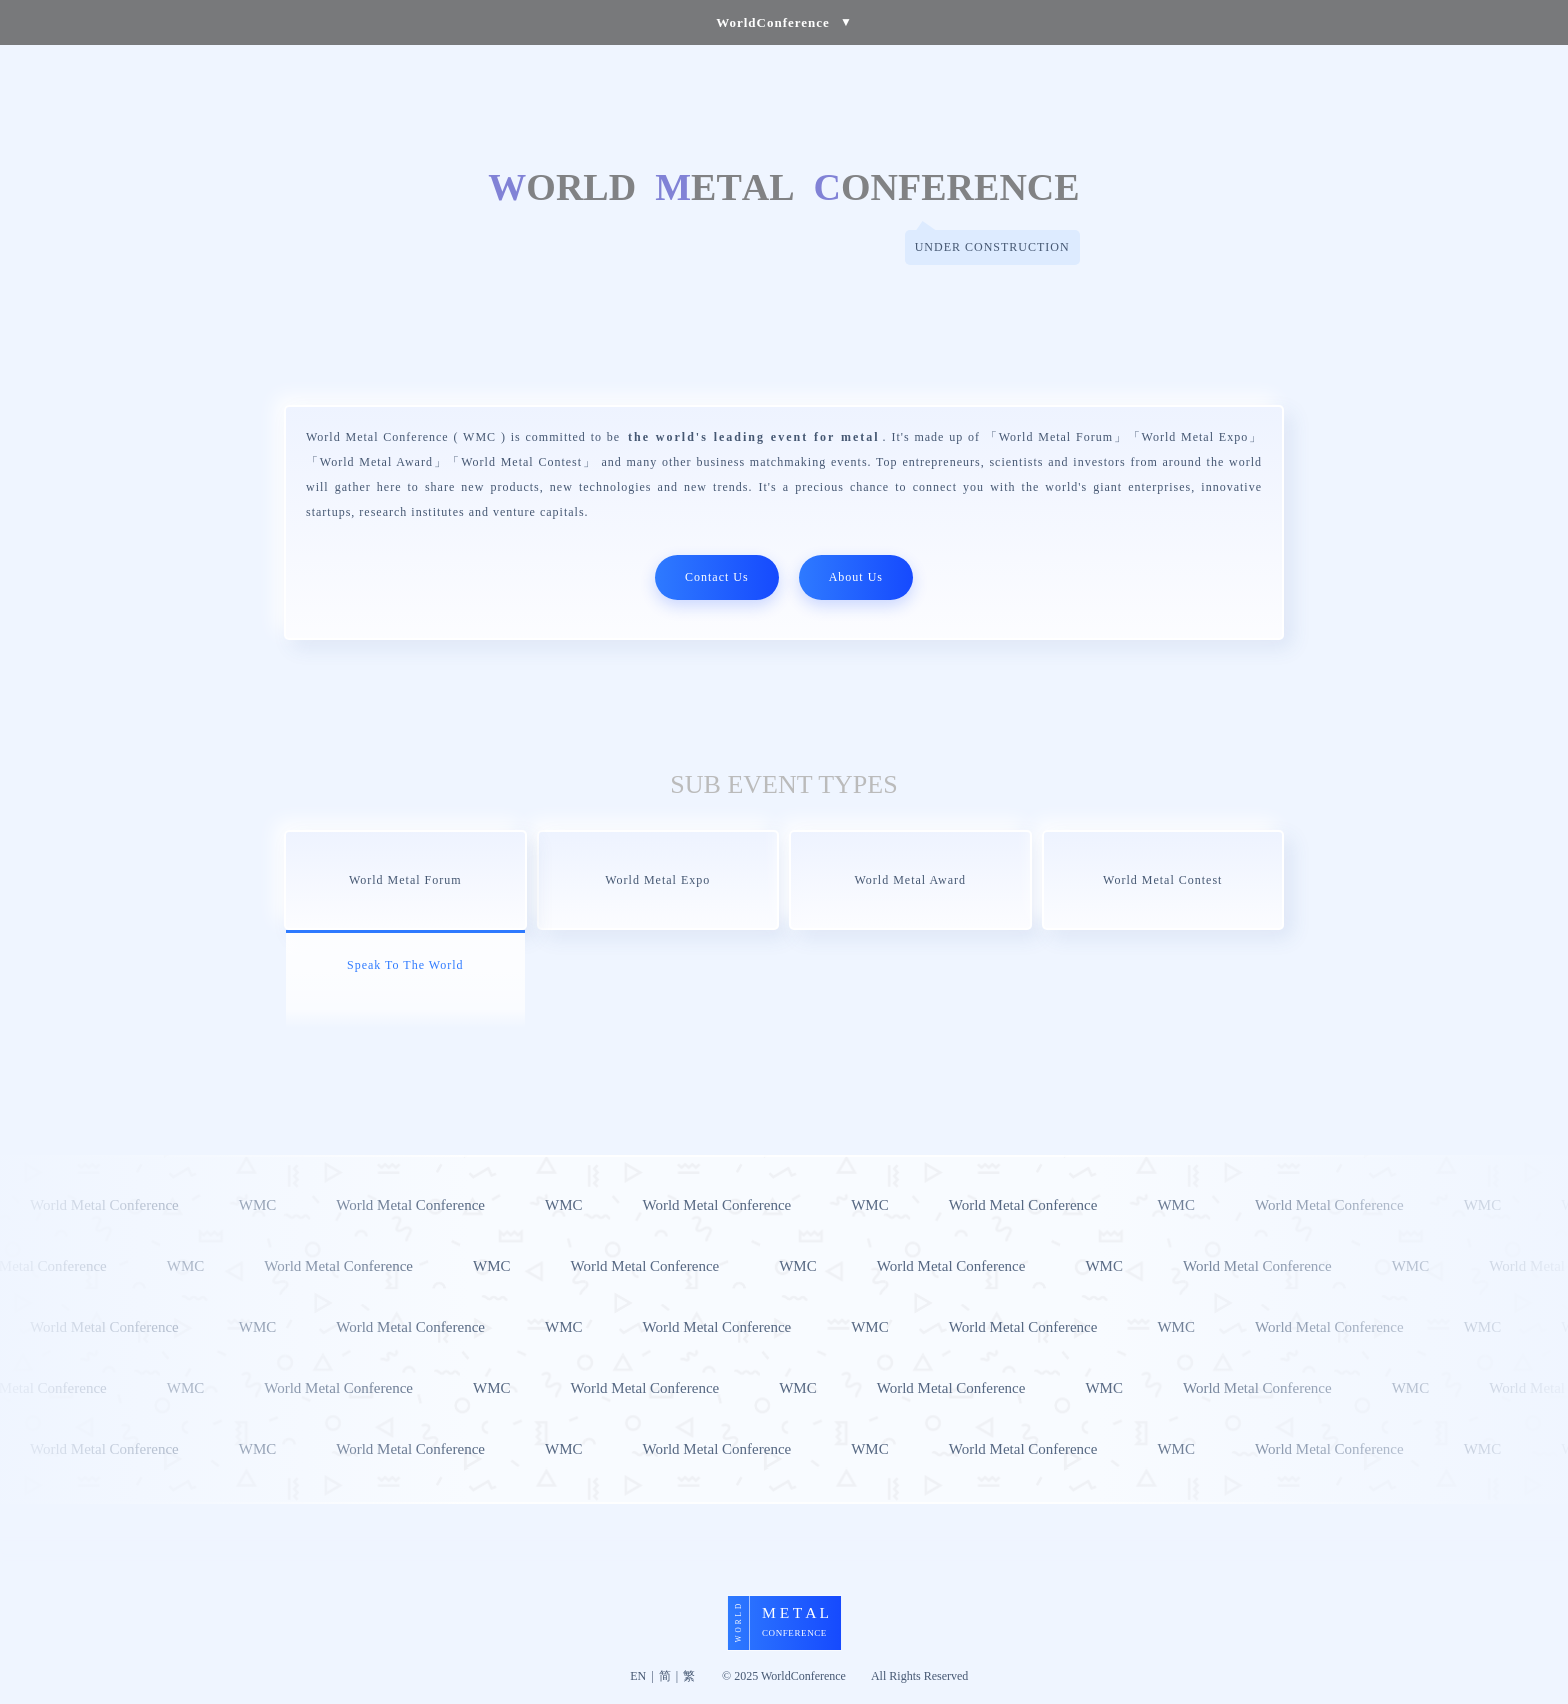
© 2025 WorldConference (784, 1676)
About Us (856, 577)
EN (638, 1676)
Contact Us (717, 577)
